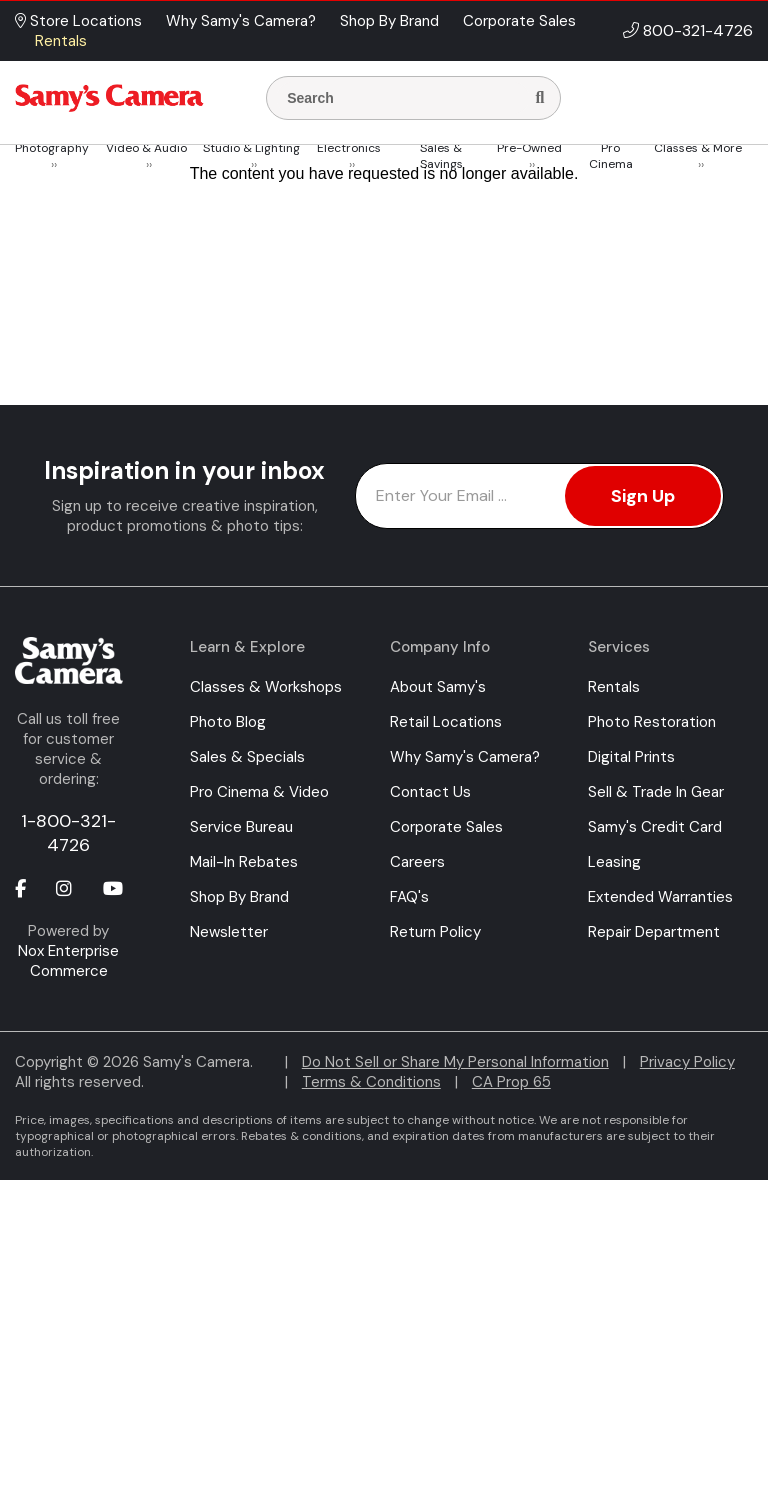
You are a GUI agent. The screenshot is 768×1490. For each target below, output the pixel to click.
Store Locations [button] (78, 21)
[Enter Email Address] (539, 496)
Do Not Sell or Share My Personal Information (455, 1062)
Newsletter (229, 932)
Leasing (614, 862)
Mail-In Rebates (244, 862)
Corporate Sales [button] (519, 21)
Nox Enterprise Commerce (68, 961)
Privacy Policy (687, 1062)
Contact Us (430, 792)
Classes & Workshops (266, 687)
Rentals (614, 687)
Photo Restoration (652, 722)
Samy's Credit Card (655, 827)
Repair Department (654, 932)
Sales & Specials (247, 757)
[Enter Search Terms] (403, 98)
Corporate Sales (446, 827)
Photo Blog (228, 722)
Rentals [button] (61, 41)
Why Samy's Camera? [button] (241, 21)
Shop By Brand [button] (389, 21)
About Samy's (438, 687)
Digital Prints (631, 757)
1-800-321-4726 (68, 833)
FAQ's (409, 897)
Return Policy (435, 932)
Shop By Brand (239, 897)
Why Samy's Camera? (465, 757)
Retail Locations (446, 722)
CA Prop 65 (511, 1082)
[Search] (539, 98)
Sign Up (643, 496)
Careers (417, 862)
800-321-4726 (698, 30)
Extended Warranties (660, 897)
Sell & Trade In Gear (656, 792)
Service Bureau (241, 827)
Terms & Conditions (371, 1082)
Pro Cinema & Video (259, 792)
